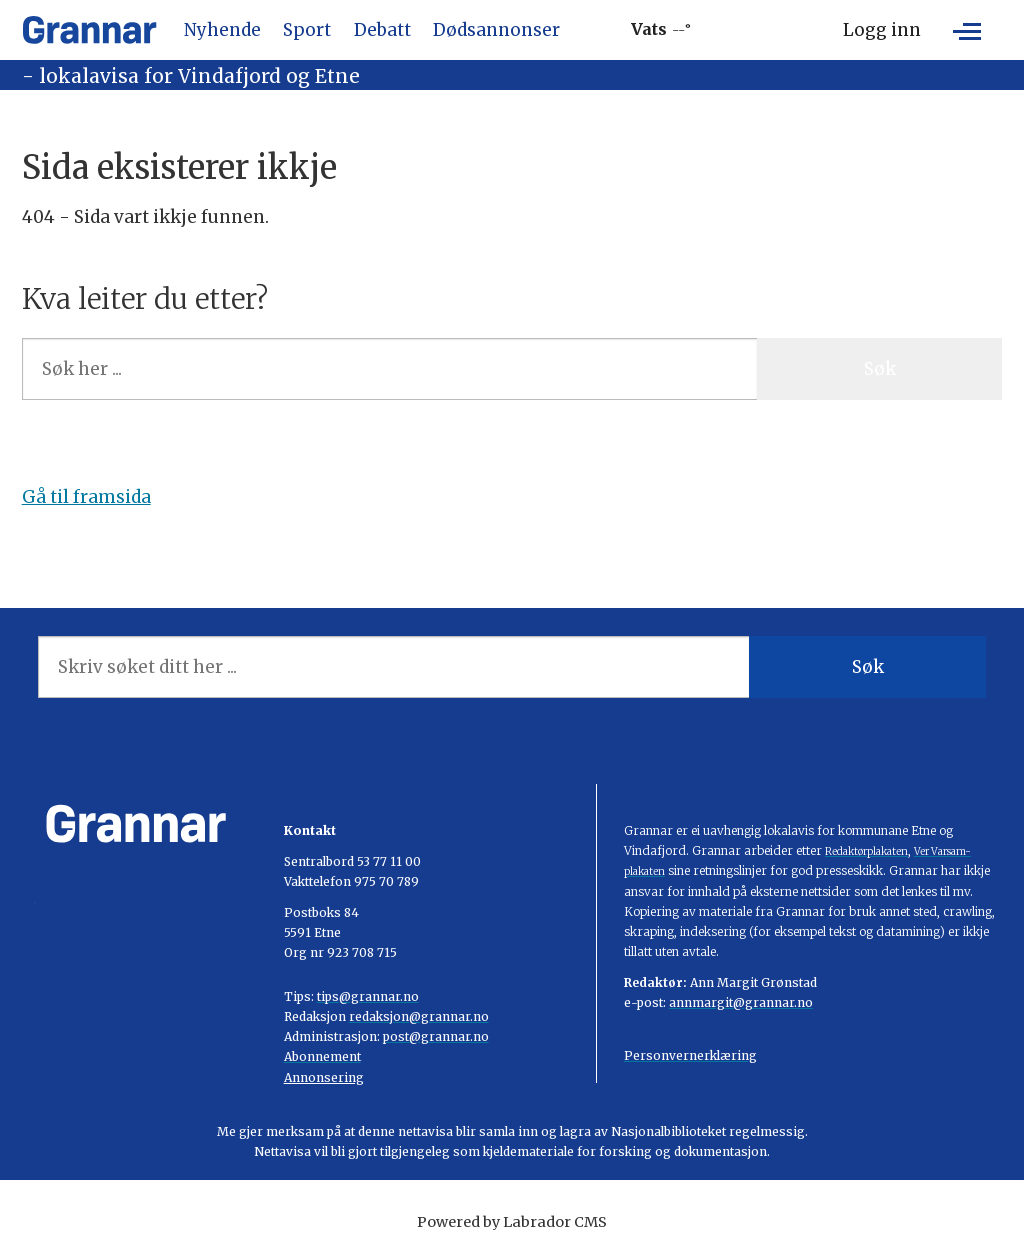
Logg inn (882, 30)
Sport (307, 30)
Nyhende (222, 30)
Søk (880, 369)
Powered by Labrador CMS (512, 1222)
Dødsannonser (496, 30)
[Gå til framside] (89, 30)
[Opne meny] (967, 30)
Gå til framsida (86, 497)
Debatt (382, 30)
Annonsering (324, 1077)
